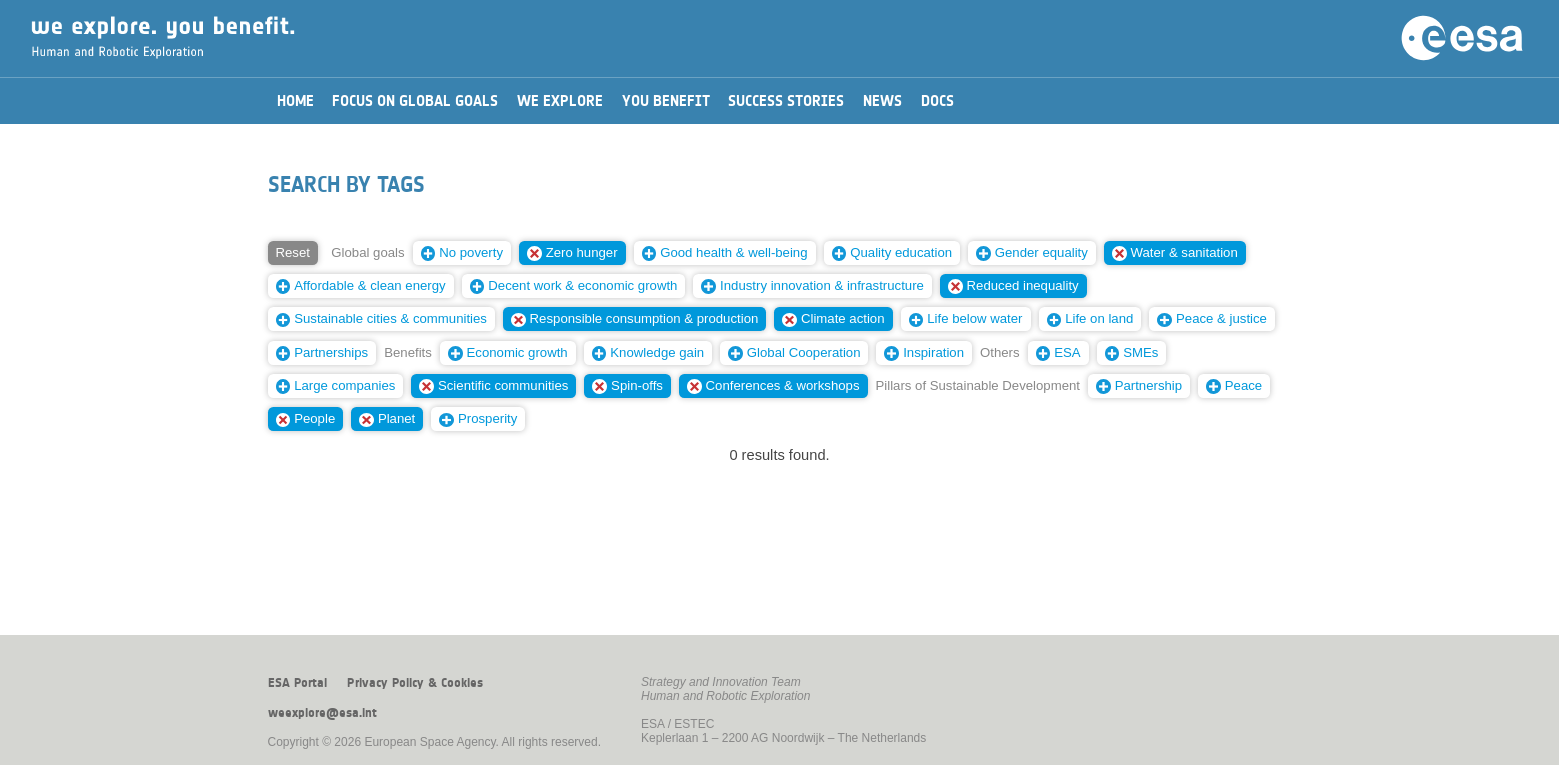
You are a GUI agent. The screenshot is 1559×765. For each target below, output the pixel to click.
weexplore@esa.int (322, 713)
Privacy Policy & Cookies (415, 683)
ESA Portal (297, 683)
